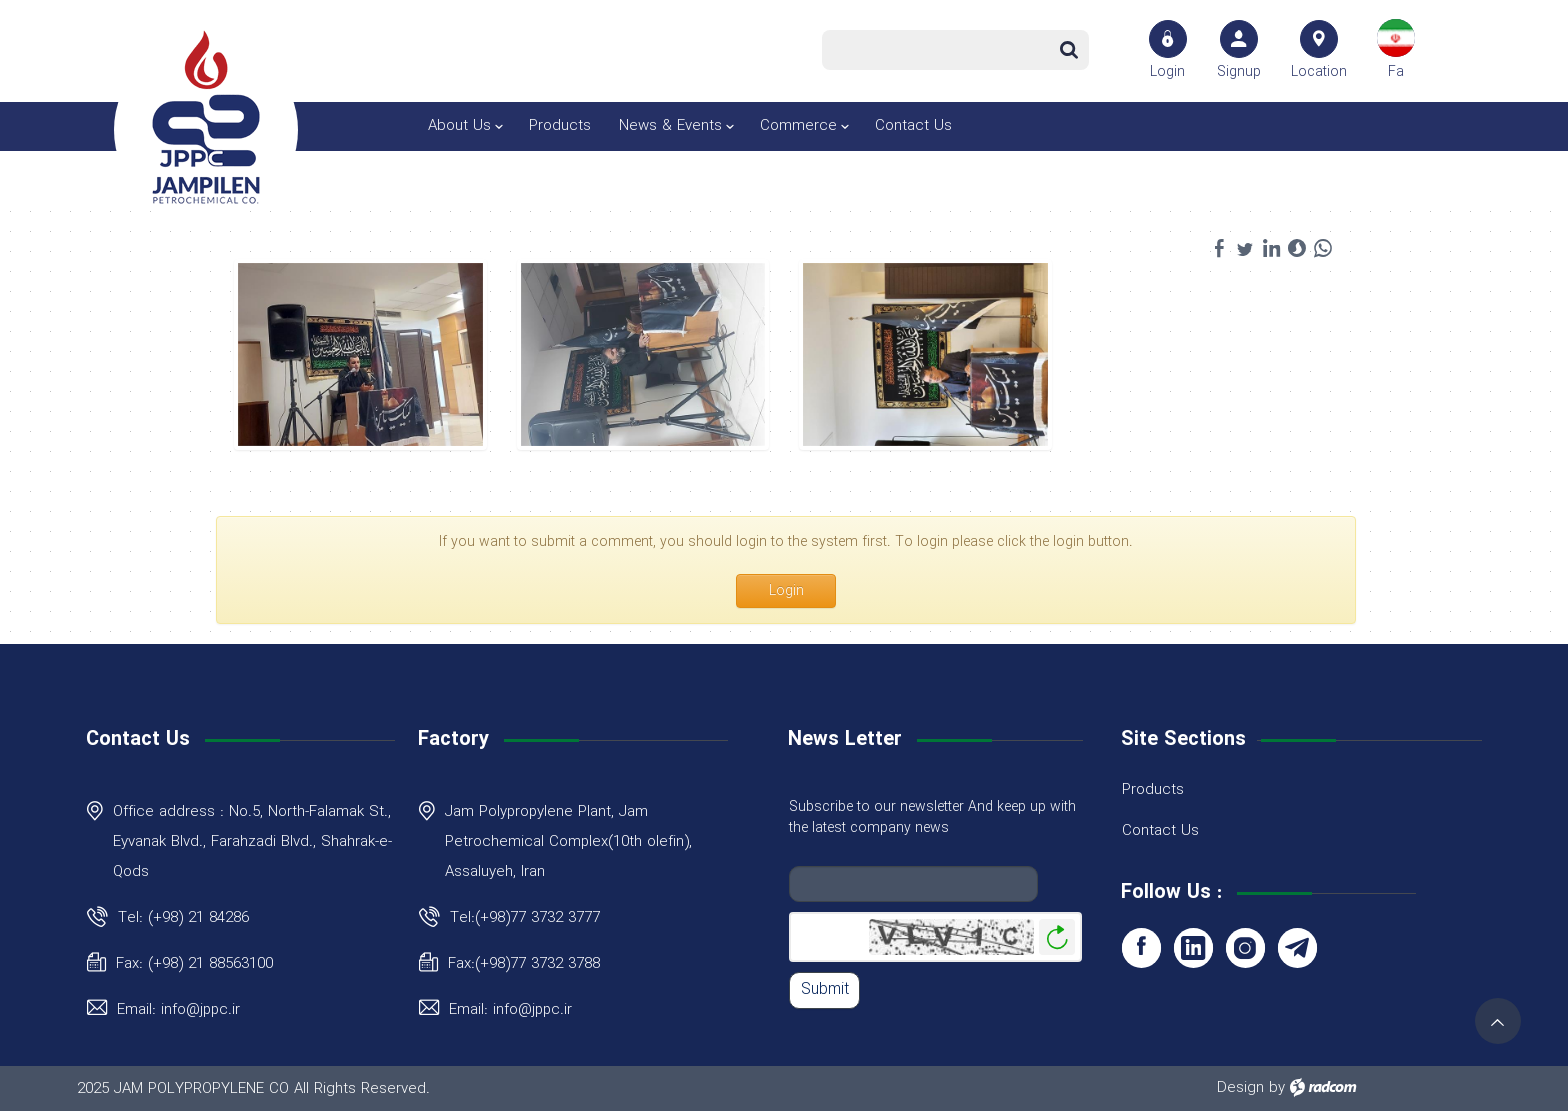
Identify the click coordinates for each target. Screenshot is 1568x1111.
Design (1240, 1088)
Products (560, 126)
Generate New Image (1057, 937)
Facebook (1141, 948)
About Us (459, 126)
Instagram (1245, 948)
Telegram (1297, 948)
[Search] (938, 50)
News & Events (670, 126)
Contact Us (913, 126)
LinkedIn (1193, 948)
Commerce (798, 126)
